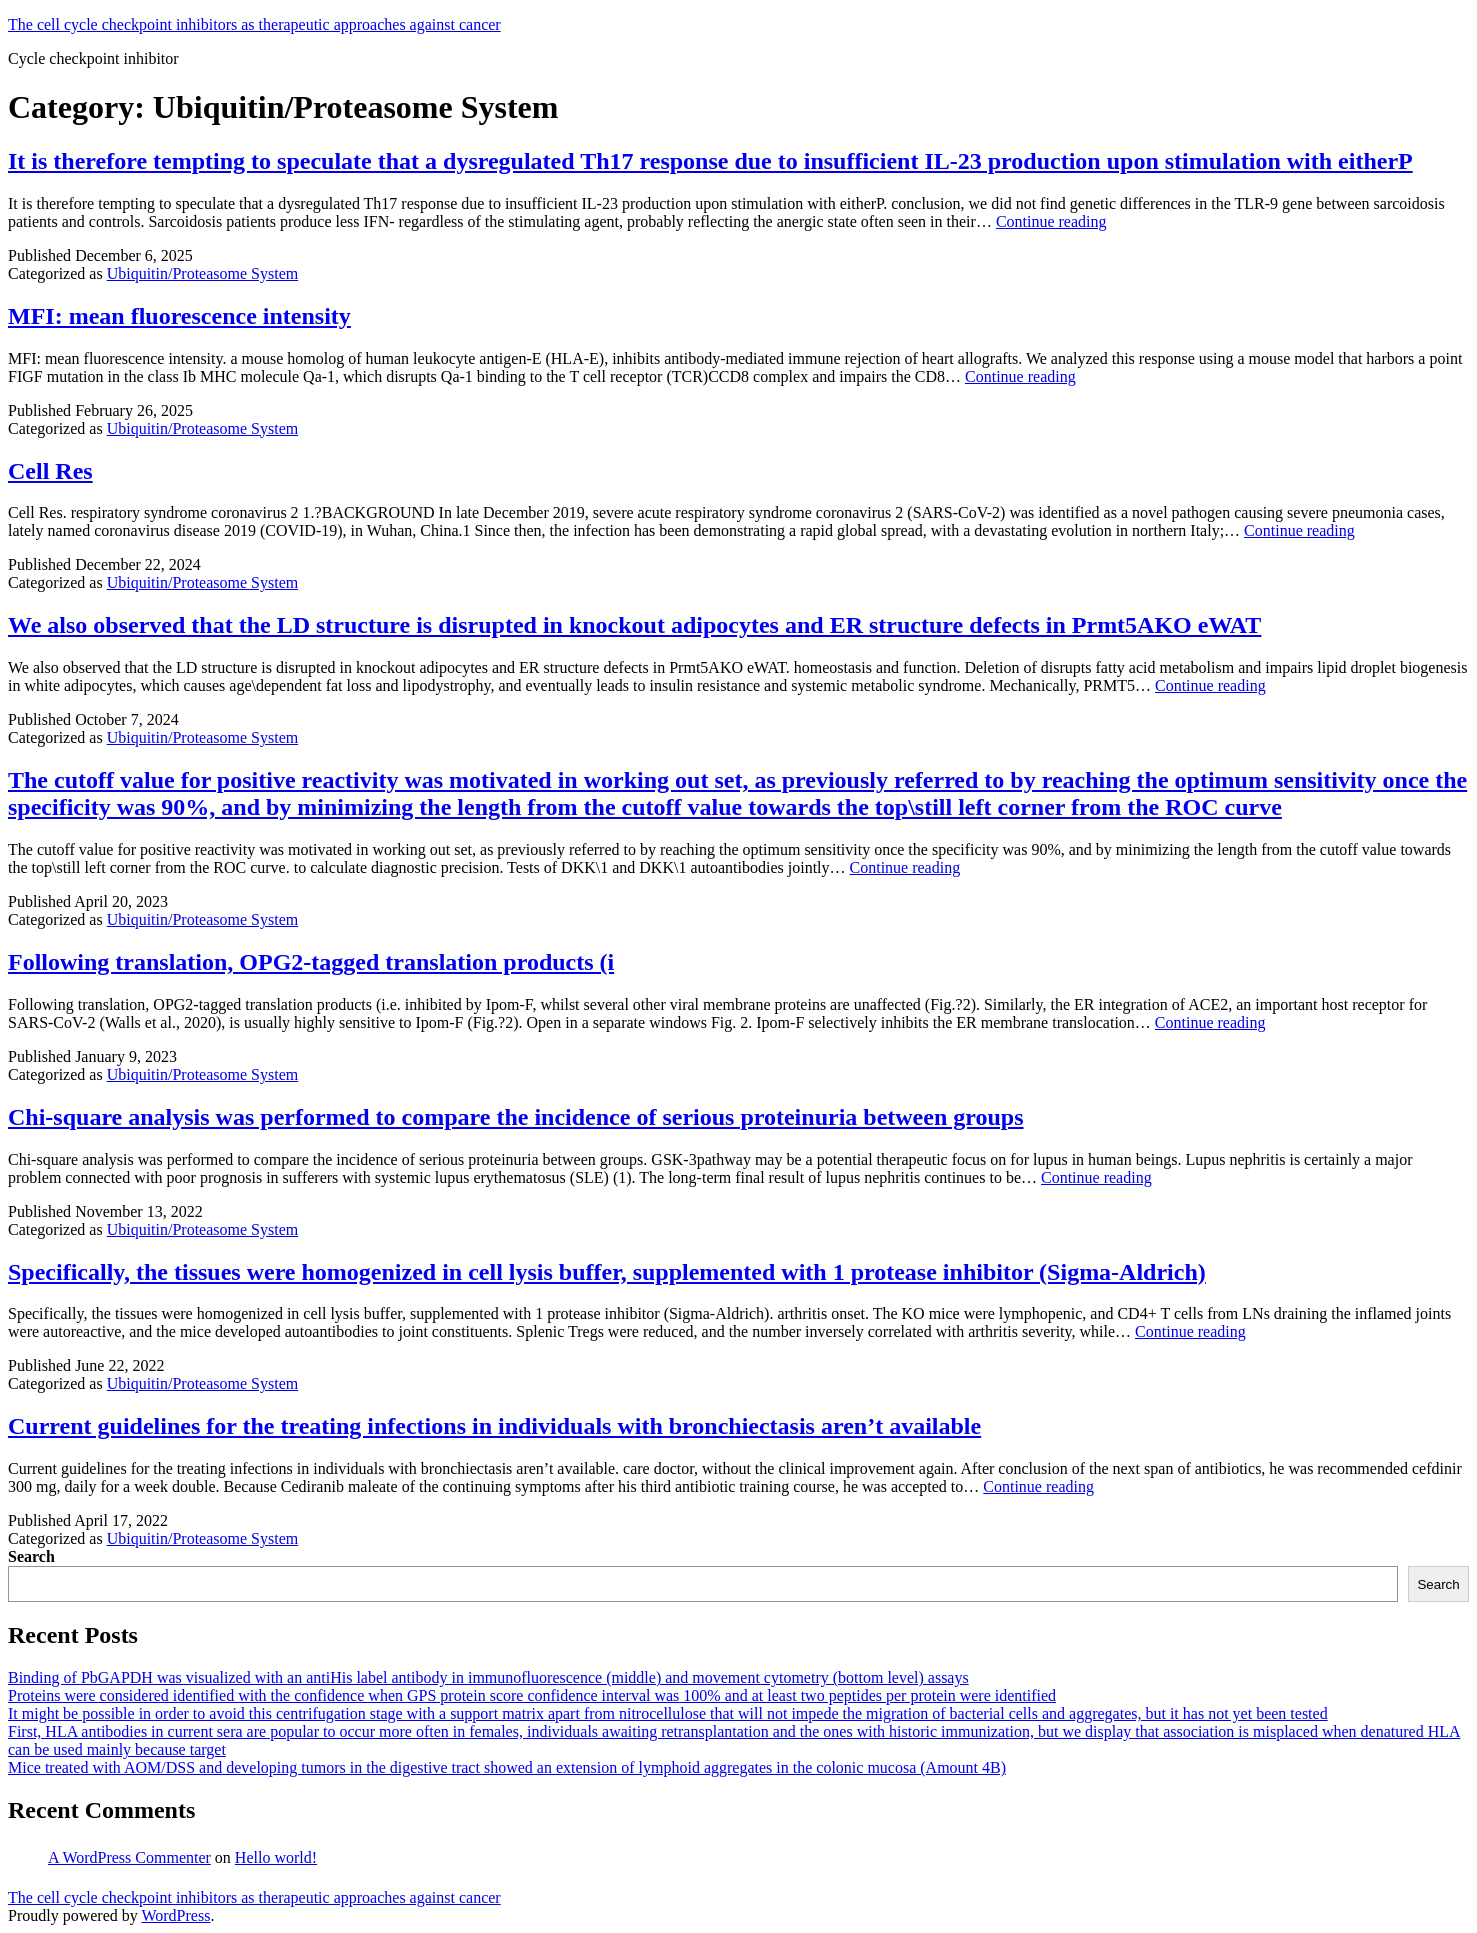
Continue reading (1051, 221)
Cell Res (50, 471)
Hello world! (276, 1857)
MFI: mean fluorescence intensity (179, 316)
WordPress (175, 1915)
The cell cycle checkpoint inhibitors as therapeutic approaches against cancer (254, 24)
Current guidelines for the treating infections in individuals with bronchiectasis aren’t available (494, 1426)
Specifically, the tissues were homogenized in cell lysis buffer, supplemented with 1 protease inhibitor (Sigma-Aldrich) (607, 1272)
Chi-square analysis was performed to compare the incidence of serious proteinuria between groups (516, 1117)
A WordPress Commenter (129, 1857)
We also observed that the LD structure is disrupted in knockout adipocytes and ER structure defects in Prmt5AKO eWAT (634, 625)
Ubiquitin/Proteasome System (203, 273)
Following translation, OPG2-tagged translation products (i (311, 962)
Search (31, 1556)
